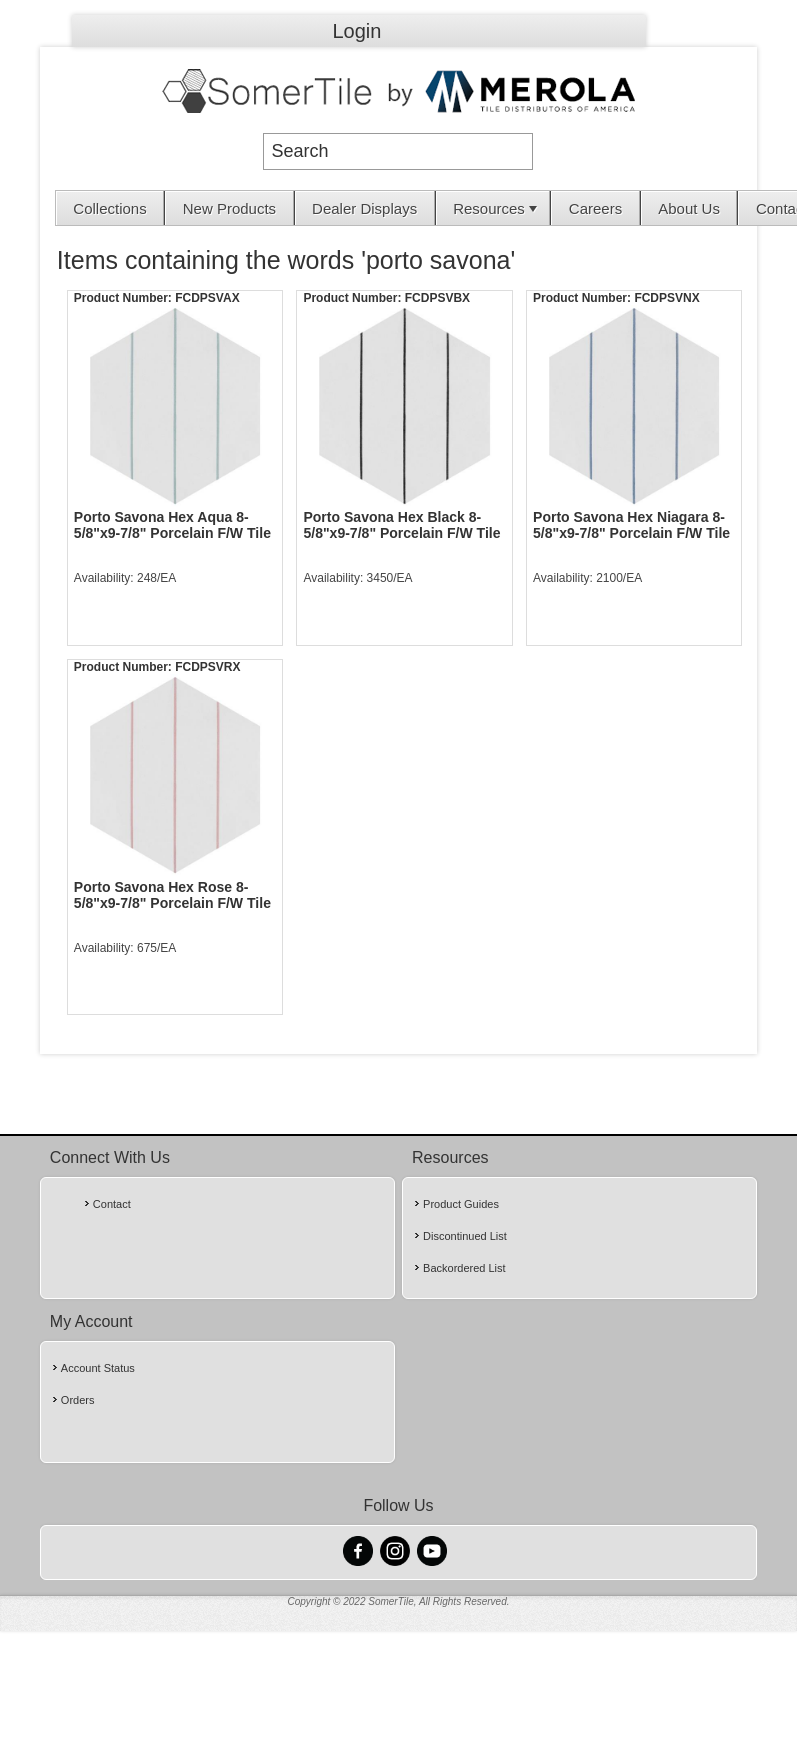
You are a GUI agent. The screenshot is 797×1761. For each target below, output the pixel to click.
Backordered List (464, 1268)
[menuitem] (110, 208)
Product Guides (461, 1204)
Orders (78, 1400)
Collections (109, 208)
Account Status (98, 1368)
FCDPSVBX (437, 298)
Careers (595, 208)
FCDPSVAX (207, 298)
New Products (229, 208)
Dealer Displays (364, 208)
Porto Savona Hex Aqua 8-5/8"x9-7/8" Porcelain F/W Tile (172, 525)
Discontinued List (465, 1236)
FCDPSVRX (207, 667)
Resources (497, 208)
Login (357, 31)
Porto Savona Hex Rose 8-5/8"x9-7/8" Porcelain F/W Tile (172, 895)
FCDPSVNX (666, 298)
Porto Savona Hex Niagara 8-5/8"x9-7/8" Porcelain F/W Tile (631, 525)
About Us (689, 208)
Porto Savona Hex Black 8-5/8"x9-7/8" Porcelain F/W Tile (401, 525)
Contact (112, 1204)
